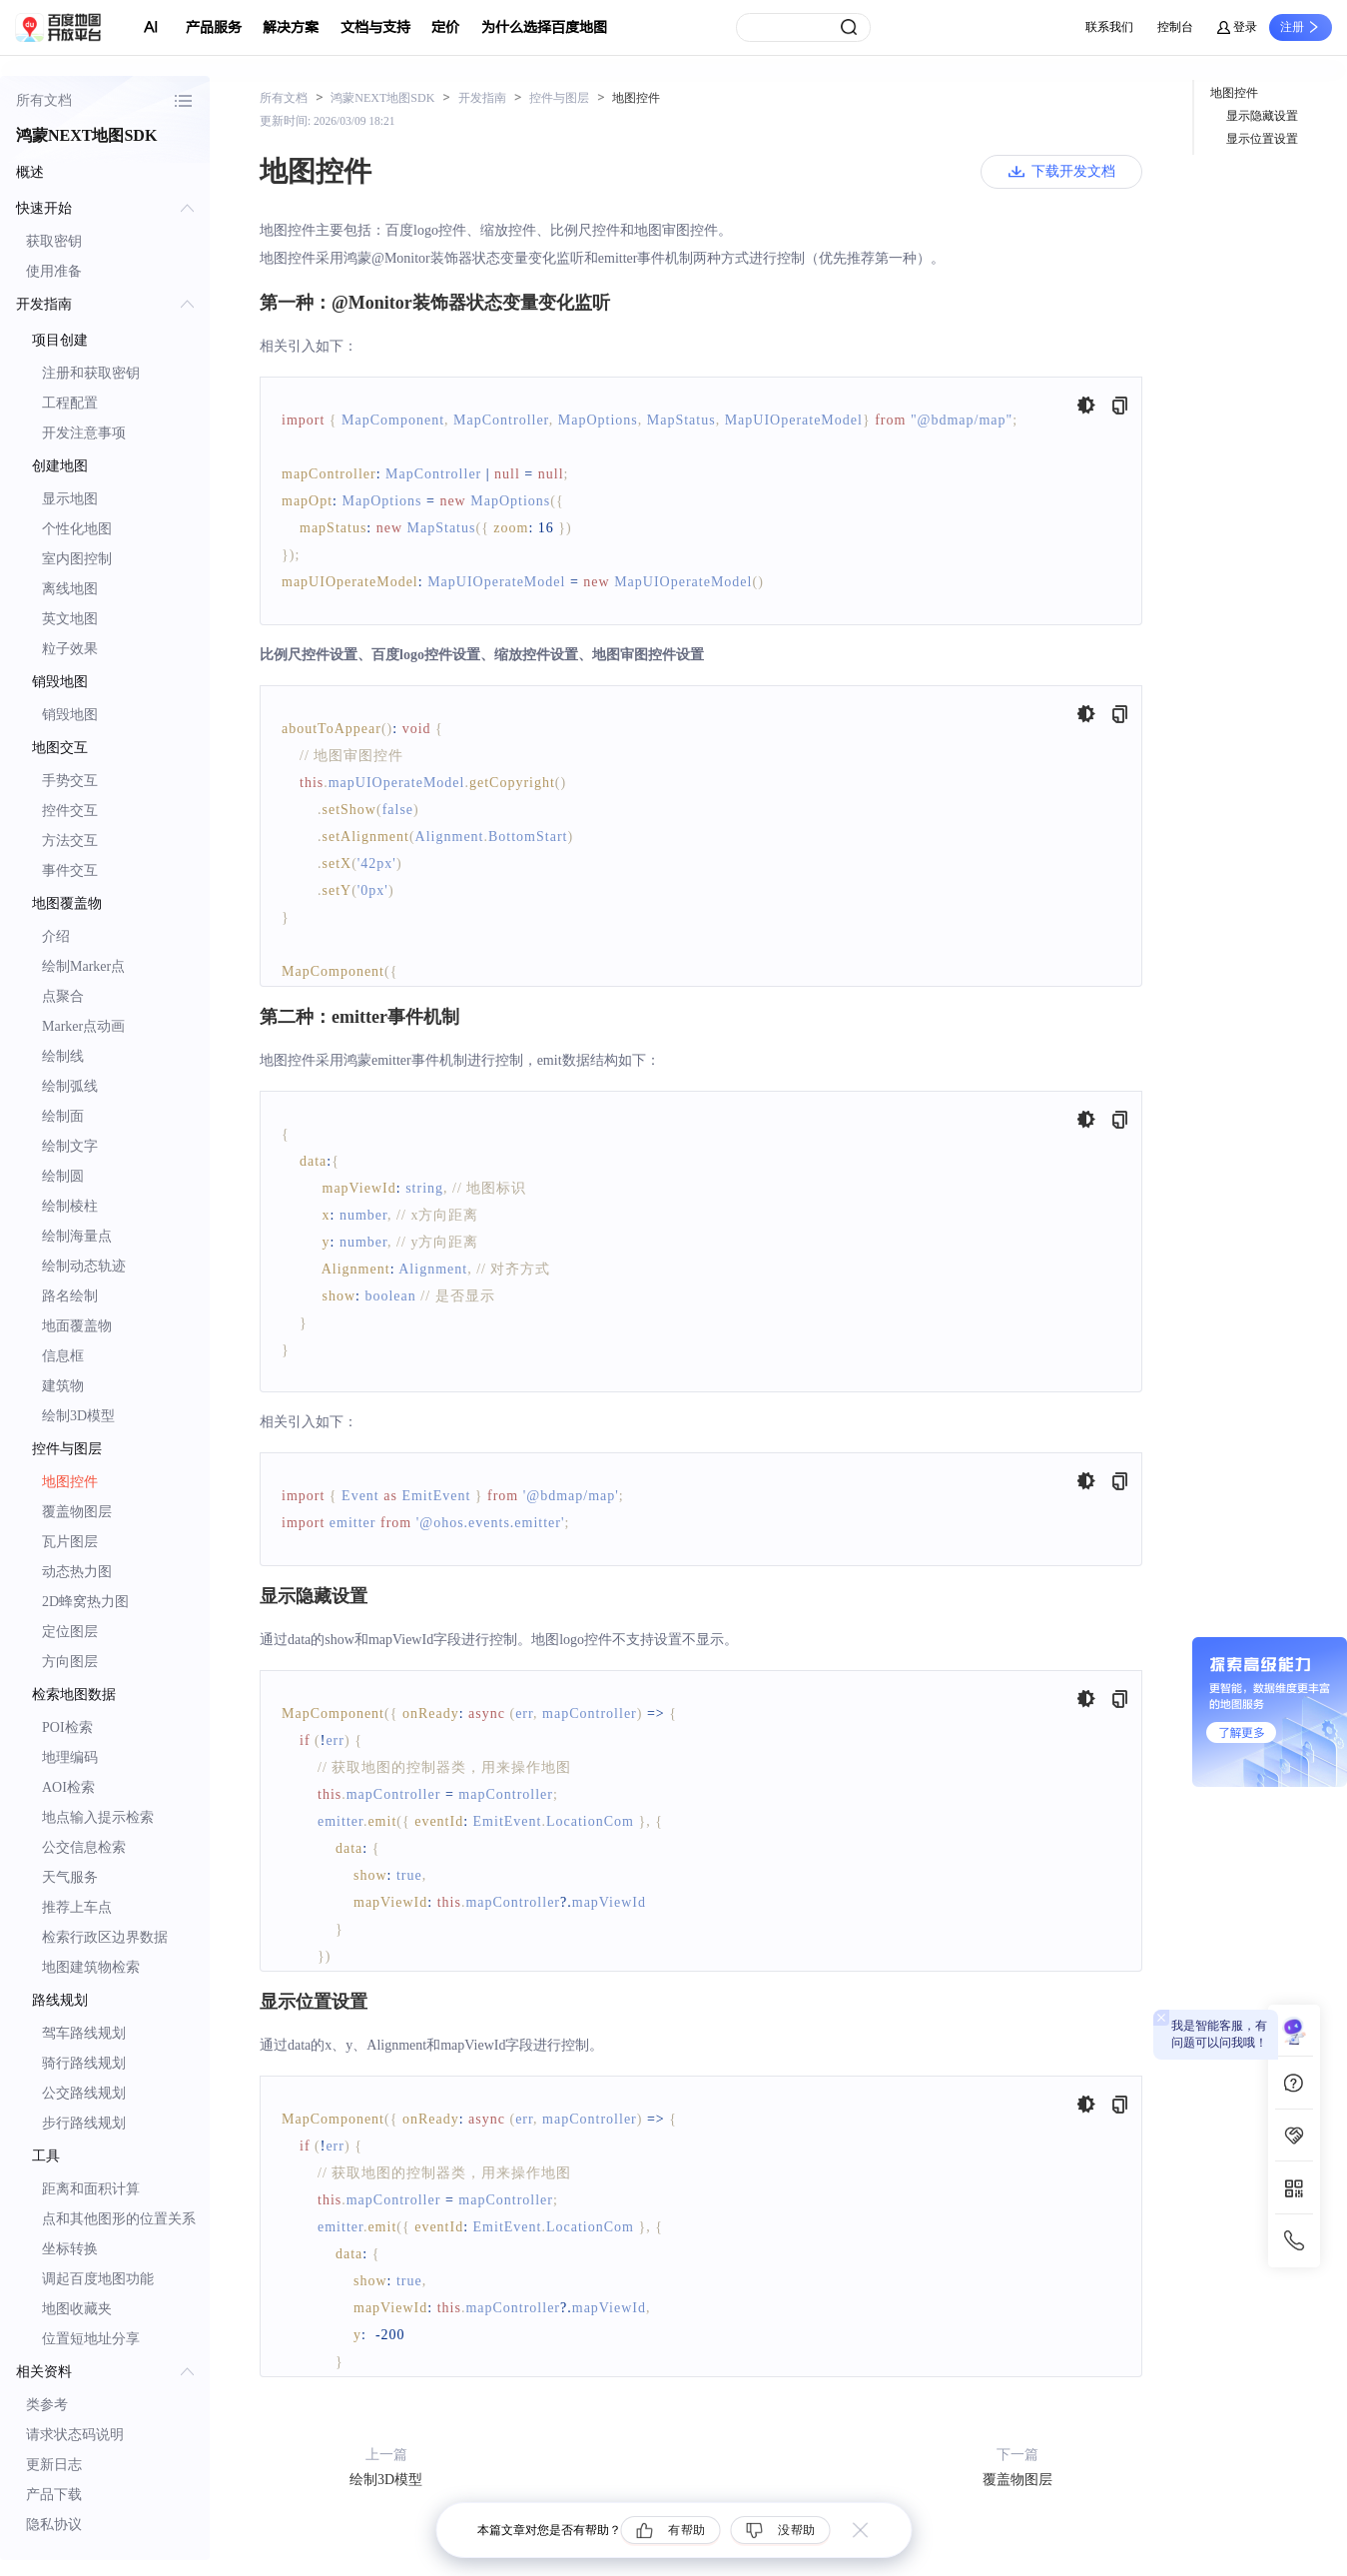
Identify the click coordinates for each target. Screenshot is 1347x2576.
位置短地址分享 (91, 2338)
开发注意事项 (84, 433)
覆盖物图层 (77, 1511)
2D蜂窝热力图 (85, 1601)
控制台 (1175, 27)
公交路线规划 (84, 2093)
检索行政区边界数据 (105, 1937)
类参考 (47, 2404)
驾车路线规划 (84, 2033)
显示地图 (70, 498)
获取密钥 (54, 241)
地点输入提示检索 (98, 1817)
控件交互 (70, 810)
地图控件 (70, 1481)
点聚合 (63, 996)
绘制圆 (63, 1176)
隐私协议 (54, 2524)
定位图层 (70, 1631)
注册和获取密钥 (91, 373)
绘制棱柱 (70, 1206)
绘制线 (63, 1056)
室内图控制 (77, 558)
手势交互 (70, 780)
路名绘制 (70, 1295)
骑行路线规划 (84, 2063)
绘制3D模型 (78, 1415)
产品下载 (54, 2494)
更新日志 (54, 2464)
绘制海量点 (77, 1236)
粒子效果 (70, 648)
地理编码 (70, 1757)
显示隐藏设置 (1262, 116)
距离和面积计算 (91, 2188)
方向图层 (70, 1661)
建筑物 (63, 1385)
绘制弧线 (70, 1086)
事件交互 (70, 870)
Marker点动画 (83, 1026)
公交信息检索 (84, 1847)
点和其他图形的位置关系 (119, 2218)
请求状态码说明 (75, 2434)
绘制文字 (70, 1146)
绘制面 (63, 1116)
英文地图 (70, 618)
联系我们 (1109, 27)
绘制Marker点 (83, 966)
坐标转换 (70, 2248)
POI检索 (67, 1727)
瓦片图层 (70, 1541)
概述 (30, 172)
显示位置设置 (1262, 139)
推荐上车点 (77, 1907)
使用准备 (54, 271)
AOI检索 (68, 1787)
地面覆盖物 (77, 1325)
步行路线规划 (84, 2123)
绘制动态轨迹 (84, 1266)
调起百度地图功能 (98, 2278)
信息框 (63, 1355)
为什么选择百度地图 (544, 27)
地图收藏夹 (77, 2308)
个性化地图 (77, 528)
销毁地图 (70, 714)
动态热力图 (77, 1571)
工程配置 (70, 403)
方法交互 (70, 840)
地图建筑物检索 (91, 1967)
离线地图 (70, 588)
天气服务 (70, 1877)
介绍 (56, 936)
